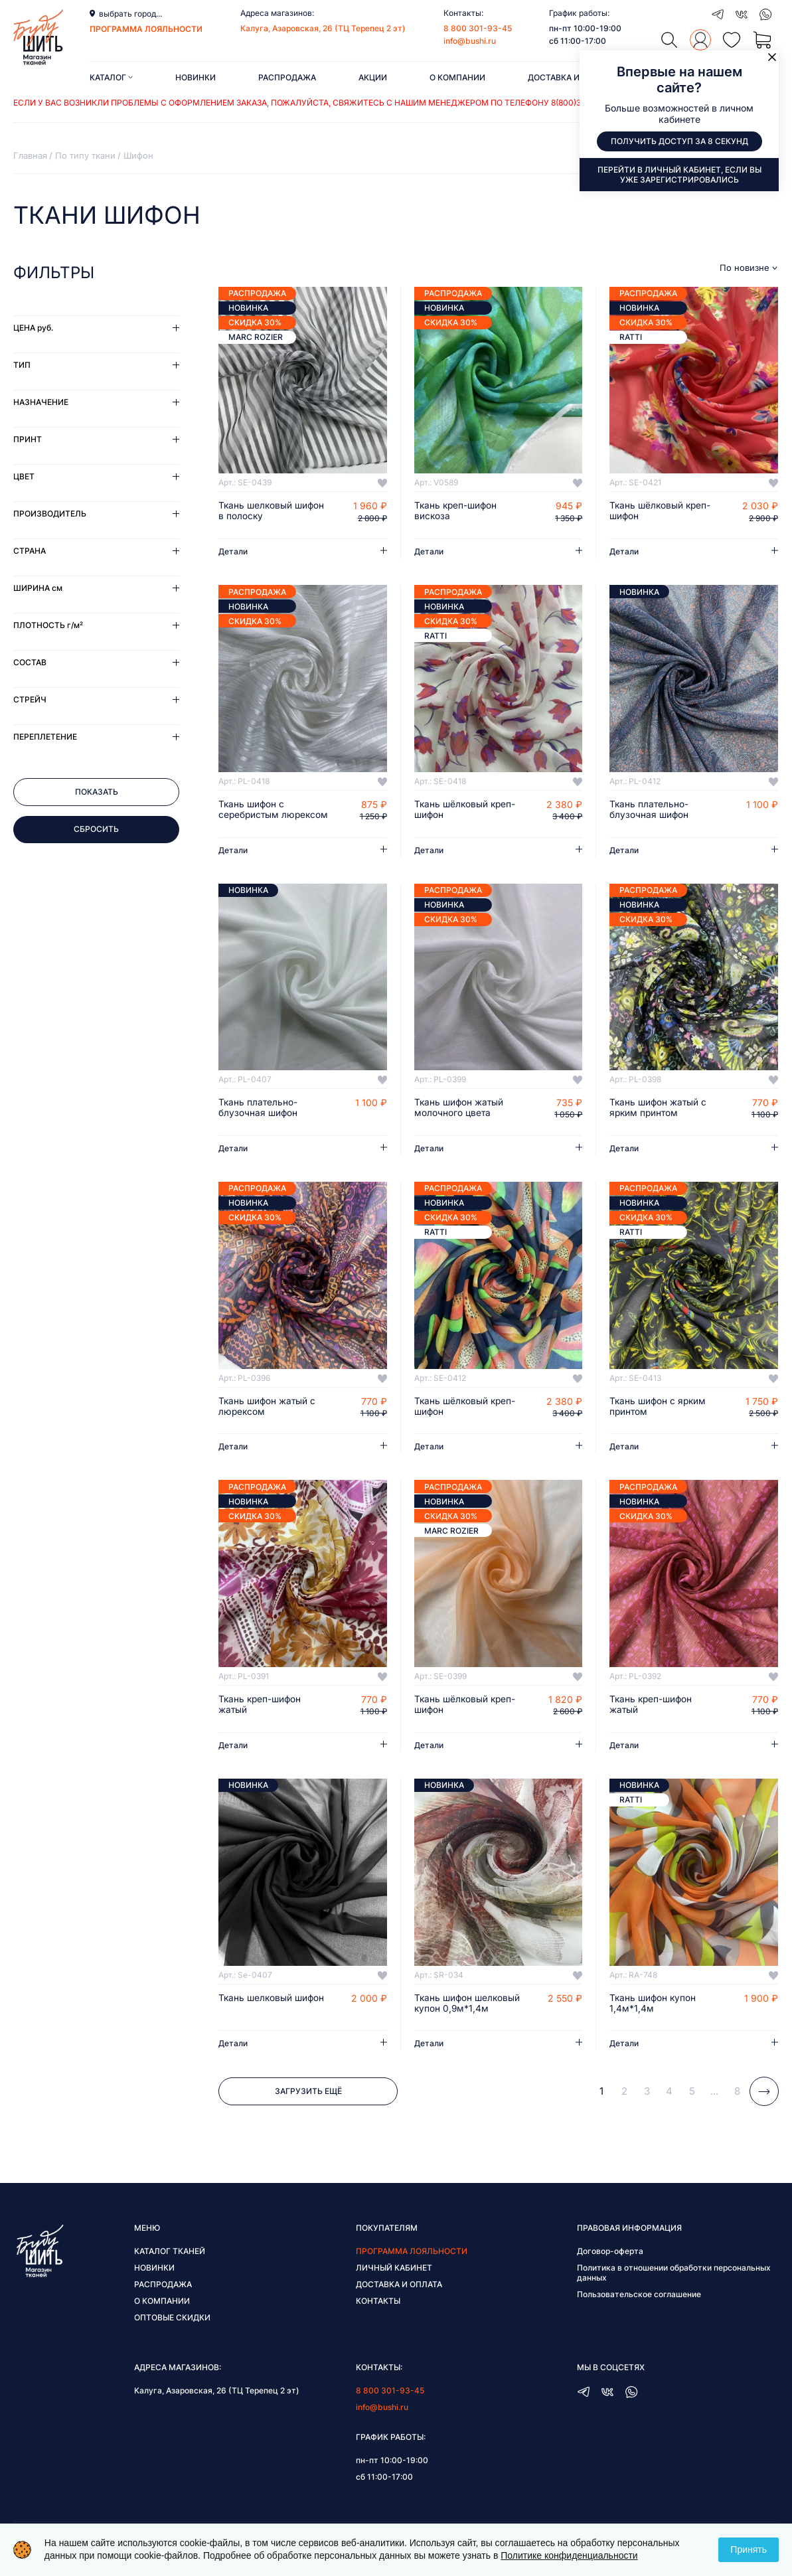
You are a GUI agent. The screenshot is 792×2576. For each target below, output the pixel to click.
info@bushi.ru (469, 41)
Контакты (378, 2314)
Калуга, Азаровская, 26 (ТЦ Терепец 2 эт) (323, 28)
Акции (372, 77)
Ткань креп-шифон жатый (261, 1717)
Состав (29, 662)
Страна (29, 551)
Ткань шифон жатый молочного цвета (460, 1120)
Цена (33, 328)
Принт (27, 439)
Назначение (40, 402)
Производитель (49, 514)
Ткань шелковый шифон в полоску (272, 511)
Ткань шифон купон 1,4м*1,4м (653, 2016)
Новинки (195, 77)
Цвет (24, 476)
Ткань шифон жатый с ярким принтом (659, 1120)
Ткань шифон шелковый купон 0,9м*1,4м (468, 2016)
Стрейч (29, 699)
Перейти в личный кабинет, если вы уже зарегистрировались (679, 175)
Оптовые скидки (172, 2331)
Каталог (111, 77)
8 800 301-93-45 (477, 28)
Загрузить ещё (308, 2104)
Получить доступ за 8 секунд (679, 142)
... (714, 2104)
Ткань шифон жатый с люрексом (268, 1418)
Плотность (48, 625)
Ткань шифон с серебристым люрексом (252, 815)
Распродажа (287, 77)
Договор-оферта (610, 2264)
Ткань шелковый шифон (272, 2011)
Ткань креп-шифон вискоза (457, 511)
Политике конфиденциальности (569, 2555)
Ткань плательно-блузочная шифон (649, 810)
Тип (22, 365)
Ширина (37, 588)
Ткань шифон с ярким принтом (659, 1418)
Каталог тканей (169, 2264)
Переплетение (45, 737)
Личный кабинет (394, 2281)
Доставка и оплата (571, 77)
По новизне (744, 268)
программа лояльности (146, 29)
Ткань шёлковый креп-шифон (661, 511)
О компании (457, 77)
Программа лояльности (411, 2264)
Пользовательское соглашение (639, 2307)
